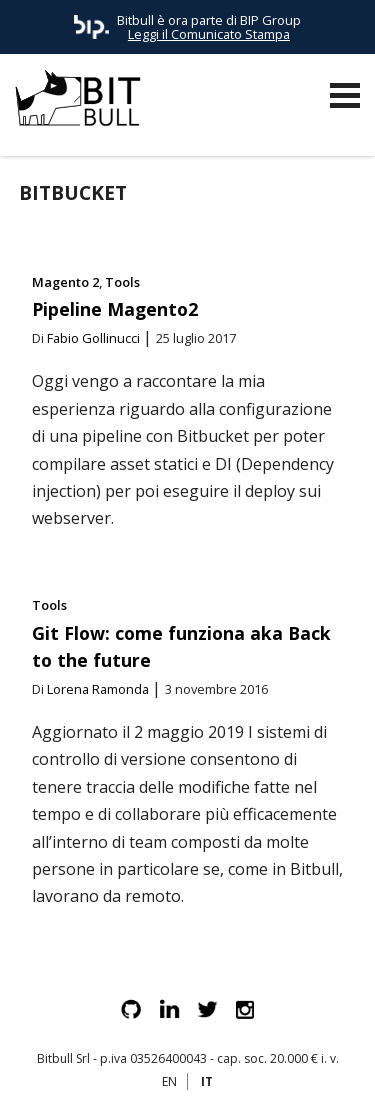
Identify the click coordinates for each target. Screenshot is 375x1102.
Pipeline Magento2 (115, 309)
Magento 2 (65, 282)
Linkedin (169, 1009)
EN (169, 1081)
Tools (122, 282)
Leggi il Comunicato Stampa (209, 34)
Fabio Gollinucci (93, 338)
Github (131, 1009)
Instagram (245, 1009)
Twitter (207, 1009)
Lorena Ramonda (98, 689)
